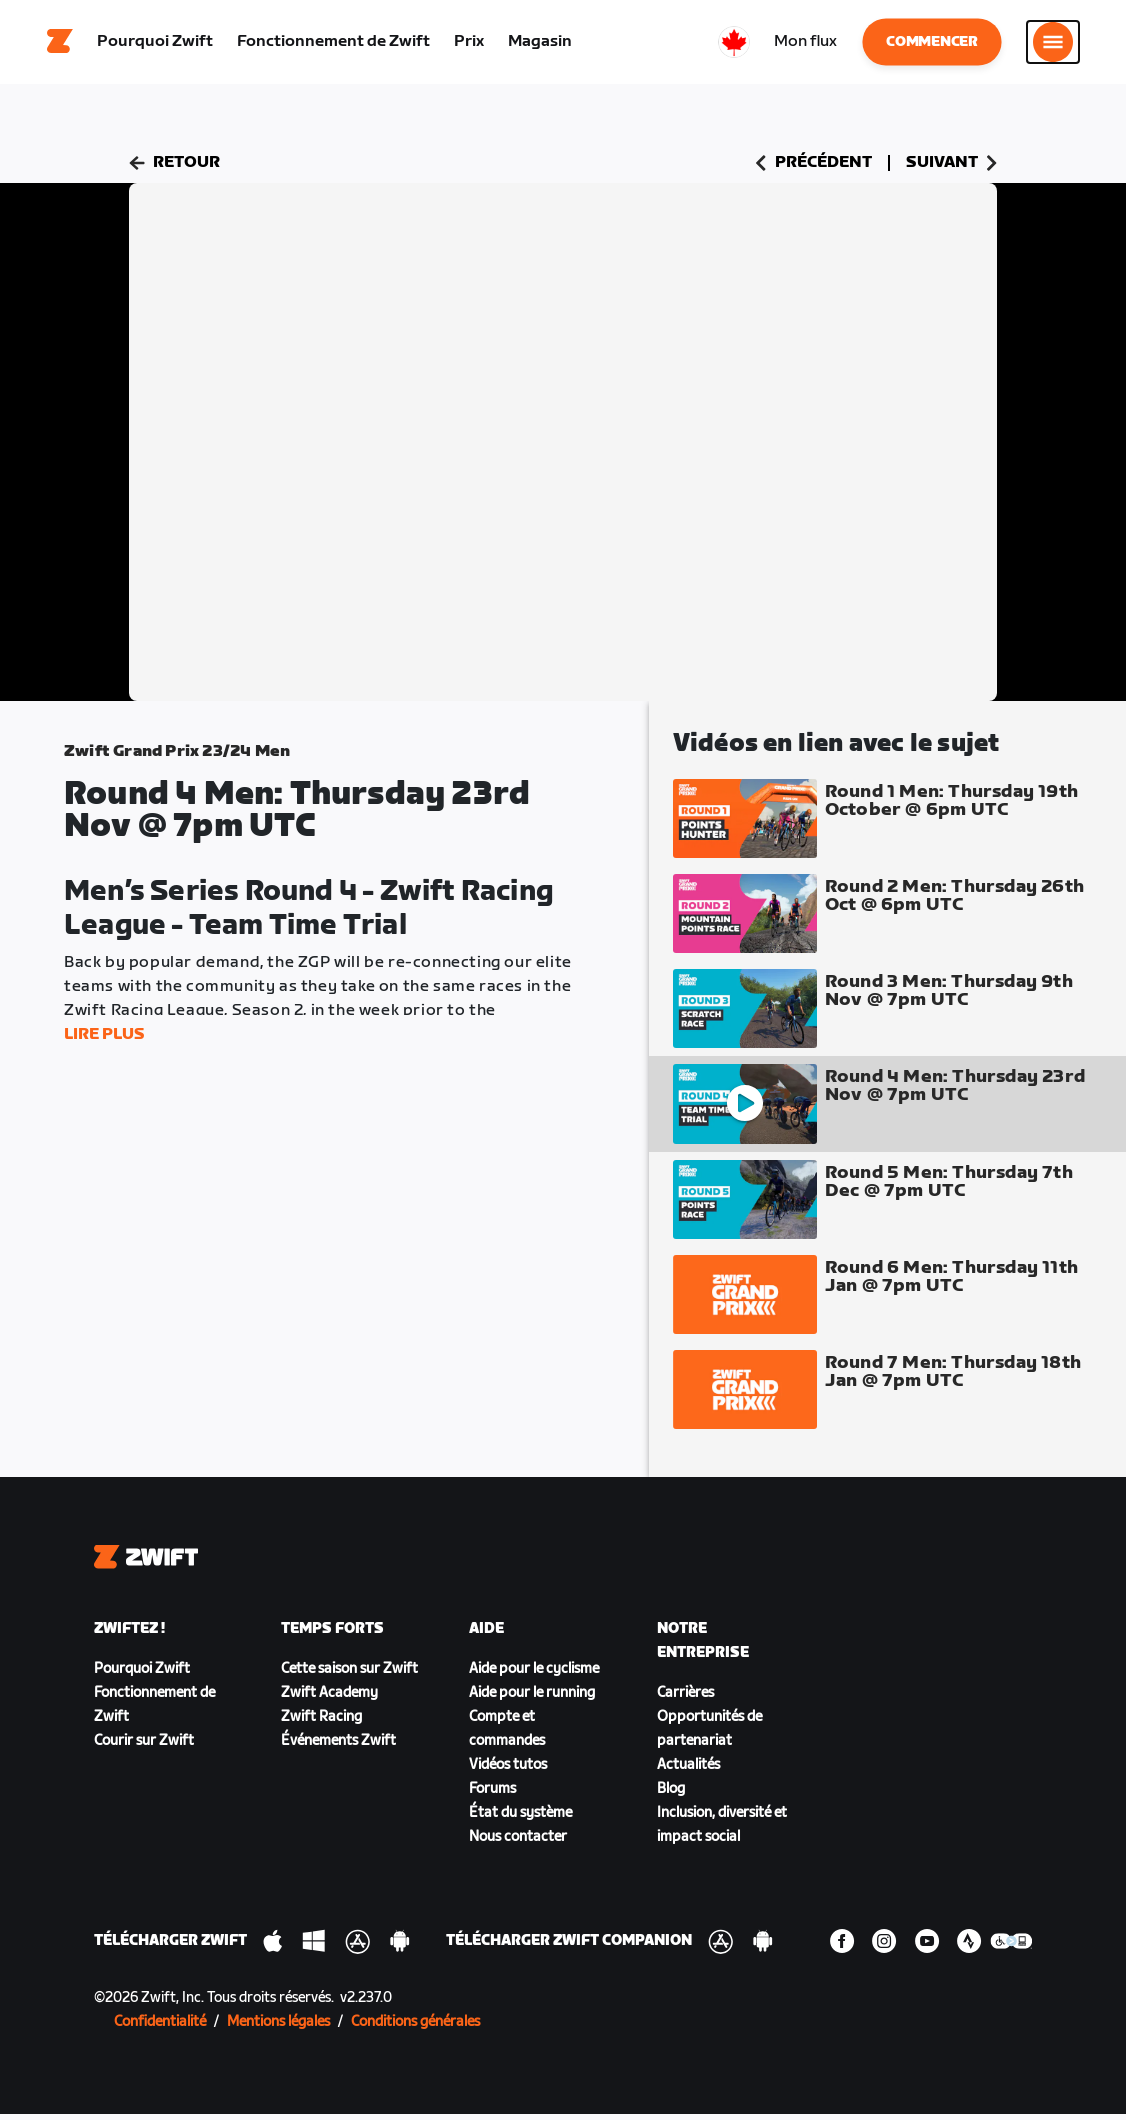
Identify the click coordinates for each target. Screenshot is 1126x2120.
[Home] (60, 45)
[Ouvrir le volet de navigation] (1053, 45)
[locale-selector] (734, 45)
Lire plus (104, 1040)
